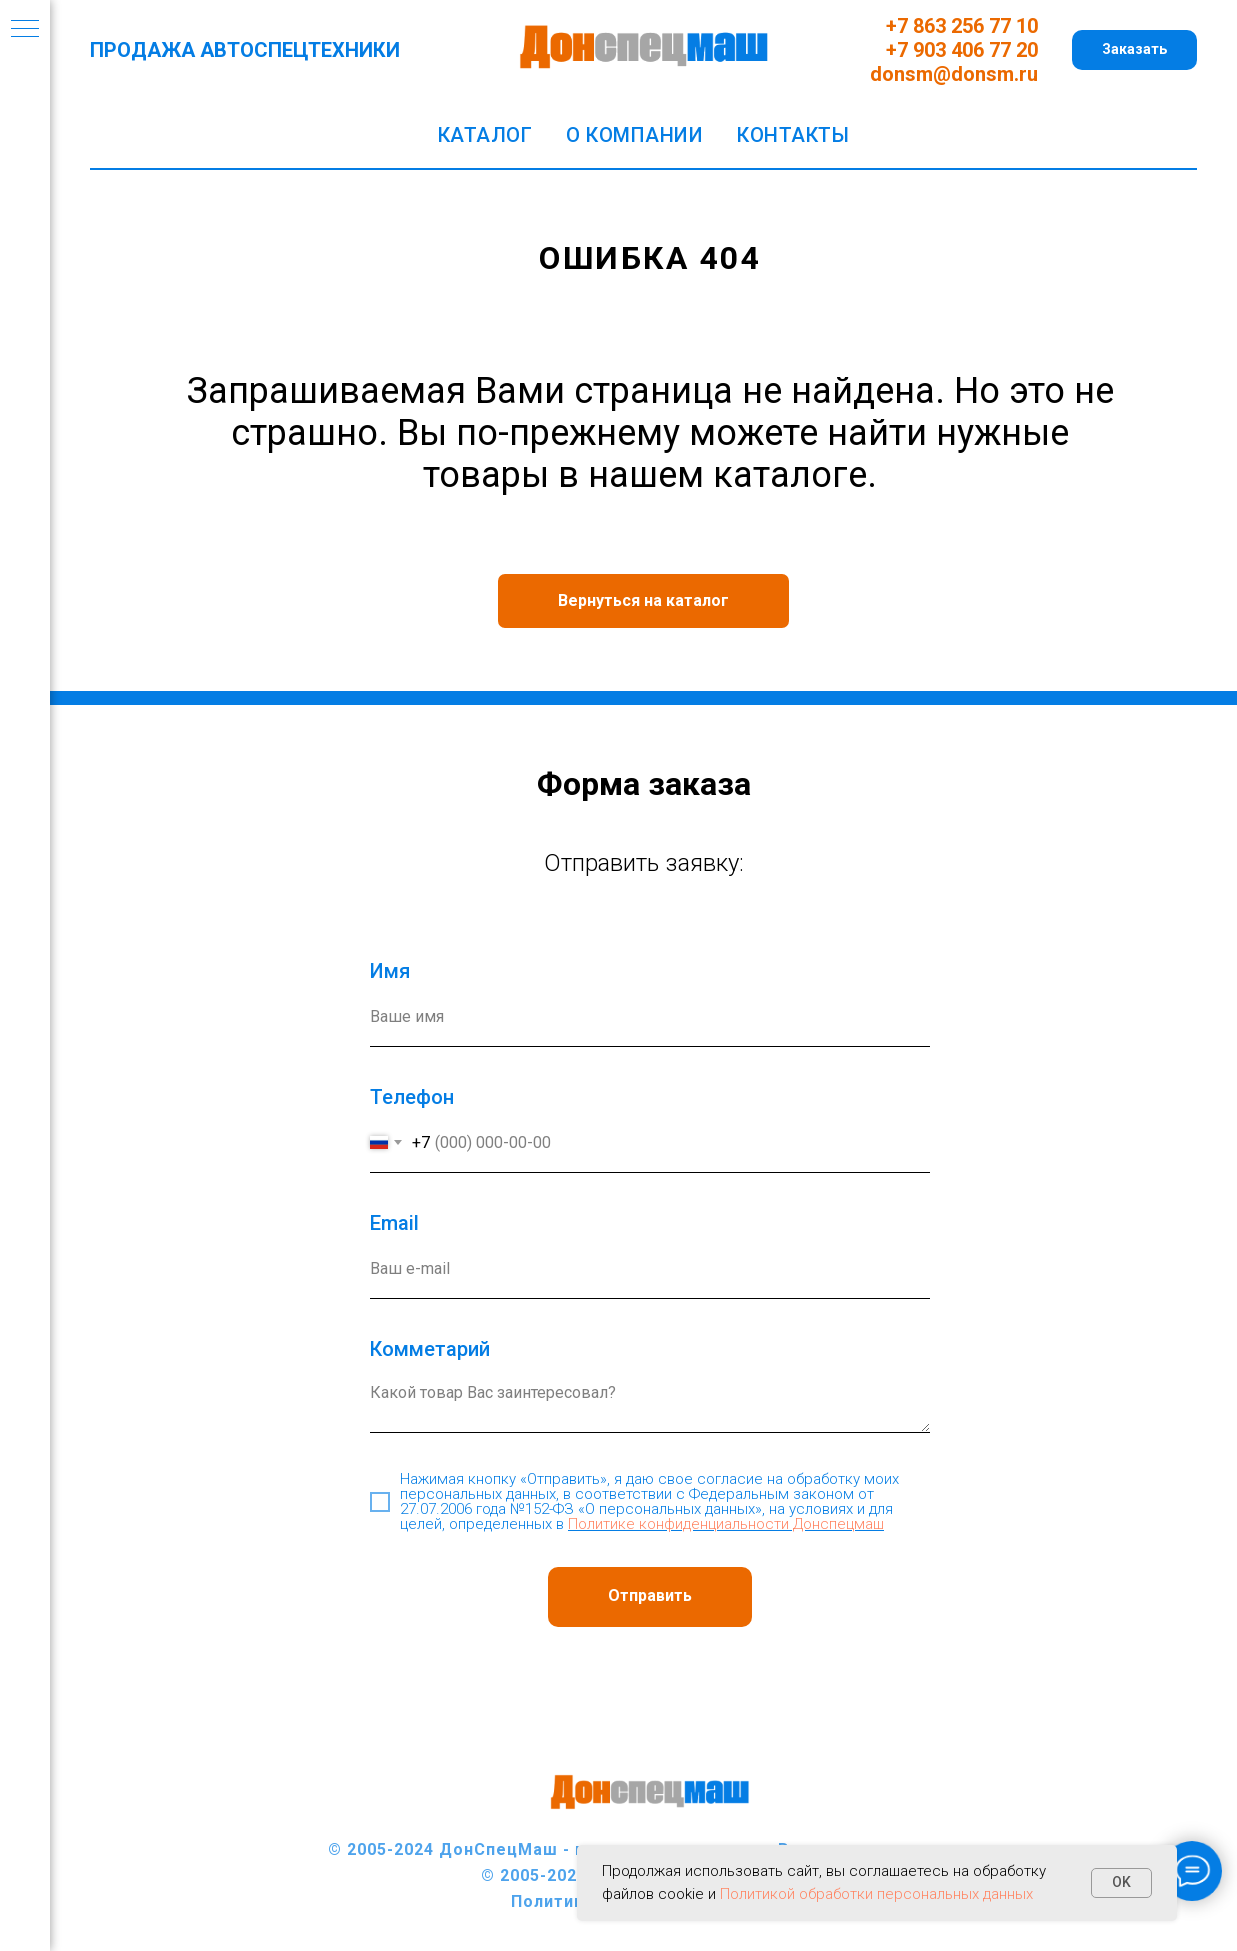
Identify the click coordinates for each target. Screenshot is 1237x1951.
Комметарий (430, 1349)
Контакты (793, 135)
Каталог (485, 135)
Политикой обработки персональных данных (876, 1894)
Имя (390, 971)
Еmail (394, 1223)
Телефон (412, 1097)
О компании (634, 135)
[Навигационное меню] (25, 30)
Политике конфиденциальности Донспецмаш (726, 1524)
